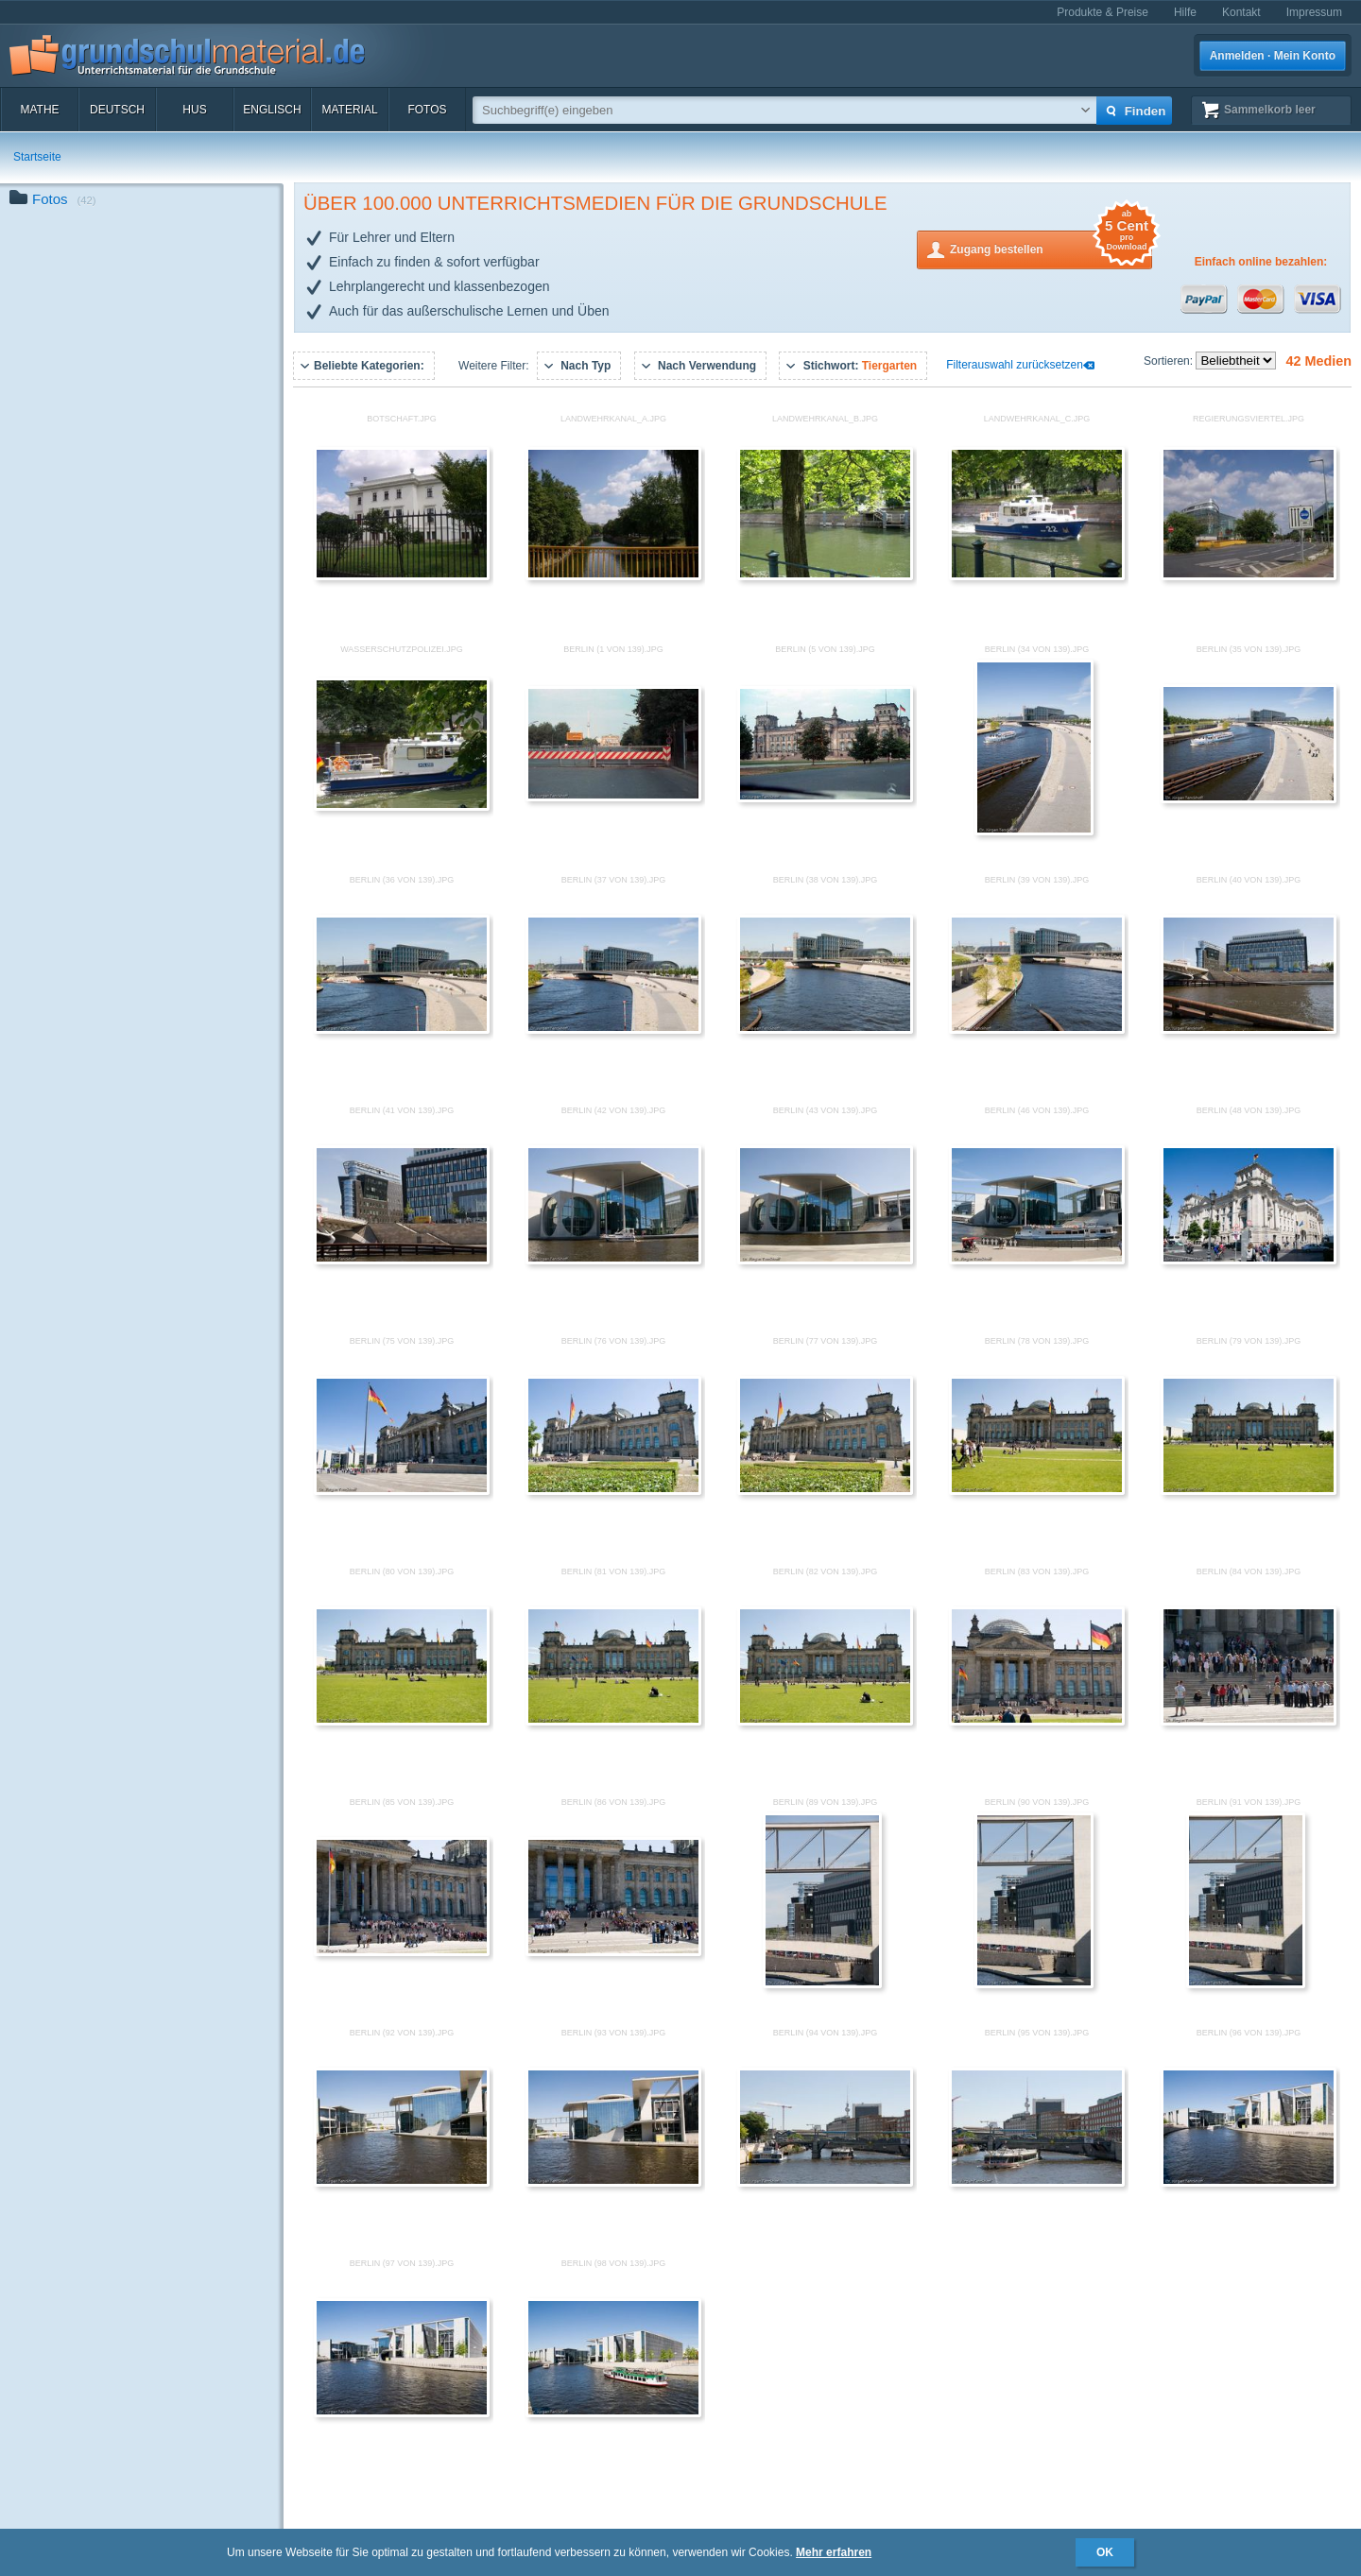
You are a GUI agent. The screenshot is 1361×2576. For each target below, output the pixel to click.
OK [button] (1104, 2552)
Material (349, 109)
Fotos (426, 109)
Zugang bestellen (1051, 248)
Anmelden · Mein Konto (1272, 55)
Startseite (37, 156)
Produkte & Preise (1102, 12)
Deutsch (117, 109)
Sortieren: (1170, 361)
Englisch (272, 109)
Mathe (39, 109)
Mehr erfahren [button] (833, 2552)
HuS (194, 109)
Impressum (1314, 12)
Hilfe (1185, 12)
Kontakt (1241, 12)
